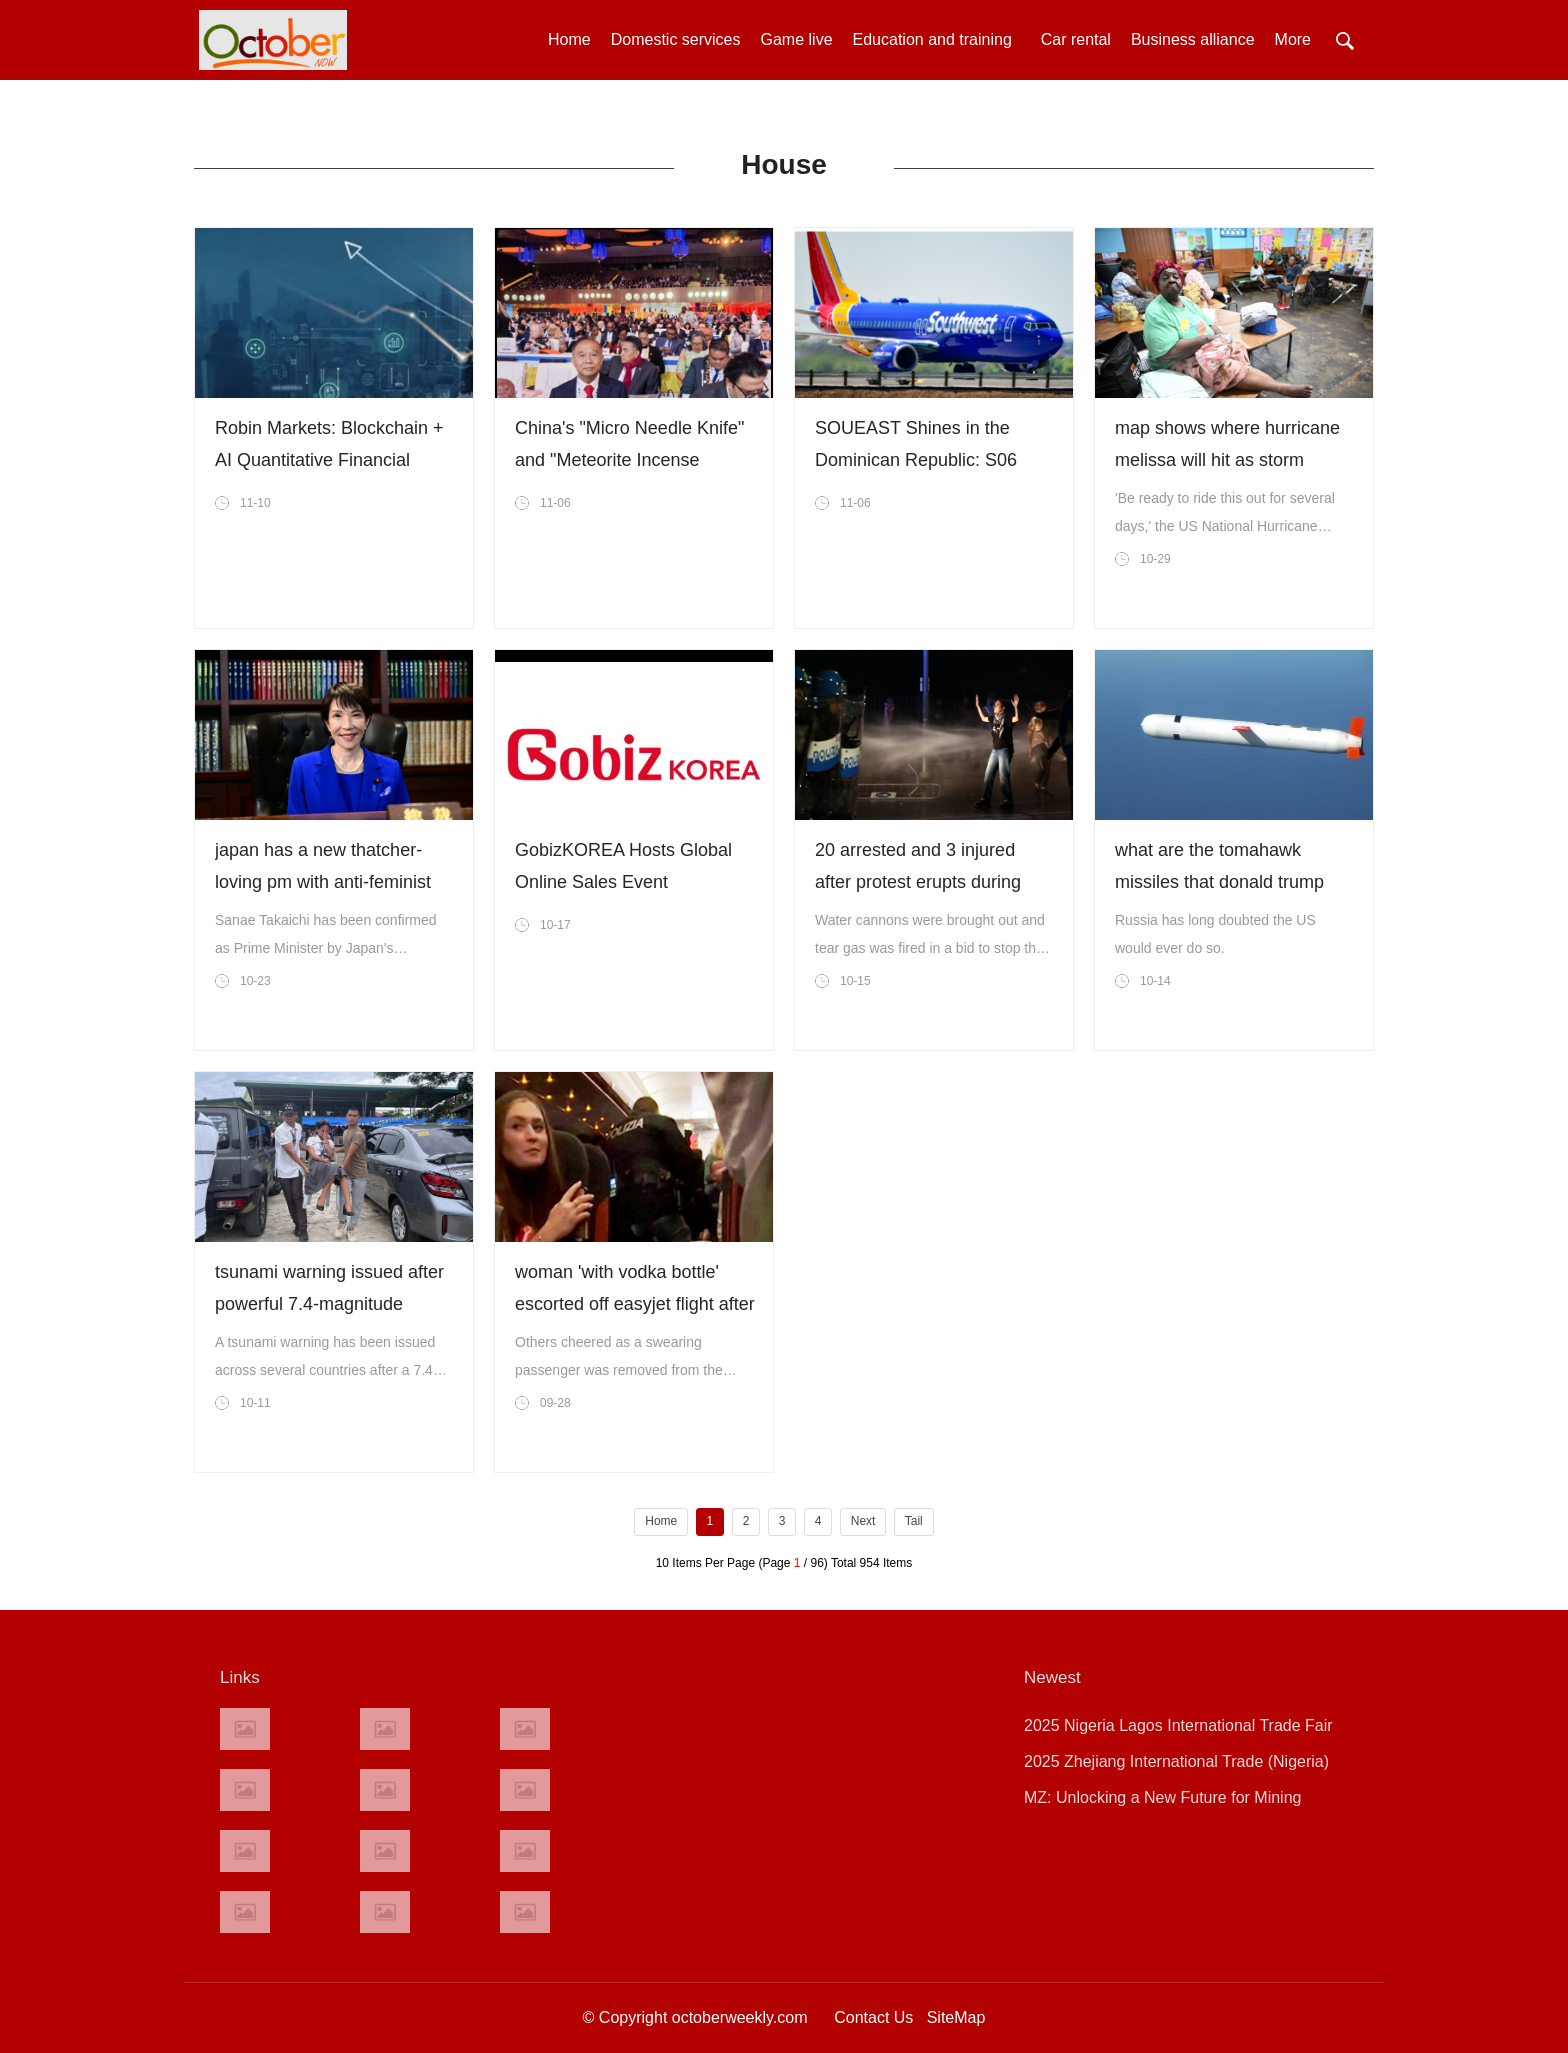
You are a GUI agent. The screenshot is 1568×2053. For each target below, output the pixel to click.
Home (569, 39)
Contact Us (873, 2017)
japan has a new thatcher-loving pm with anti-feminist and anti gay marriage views (327, 882)
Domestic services (676, 39)
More (1293, 39)
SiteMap (956, 2017)
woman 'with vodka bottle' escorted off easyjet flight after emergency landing (635, 1304)
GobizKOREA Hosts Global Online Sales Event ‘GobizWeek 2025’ (623, 882)
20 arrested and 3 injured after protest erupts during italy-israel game (918, 882)
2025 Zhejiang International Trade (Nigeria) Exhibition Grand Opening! (1176, 1766)
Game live (797, 39)
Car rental (1076, 39)
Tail (914, 1521)
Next (863, 1521)
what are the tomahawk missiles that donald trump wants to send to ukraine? (1219, 882)
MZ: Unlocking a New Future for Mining (1162, 1797)
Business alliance (1193, 39)
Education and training (937, 39)
